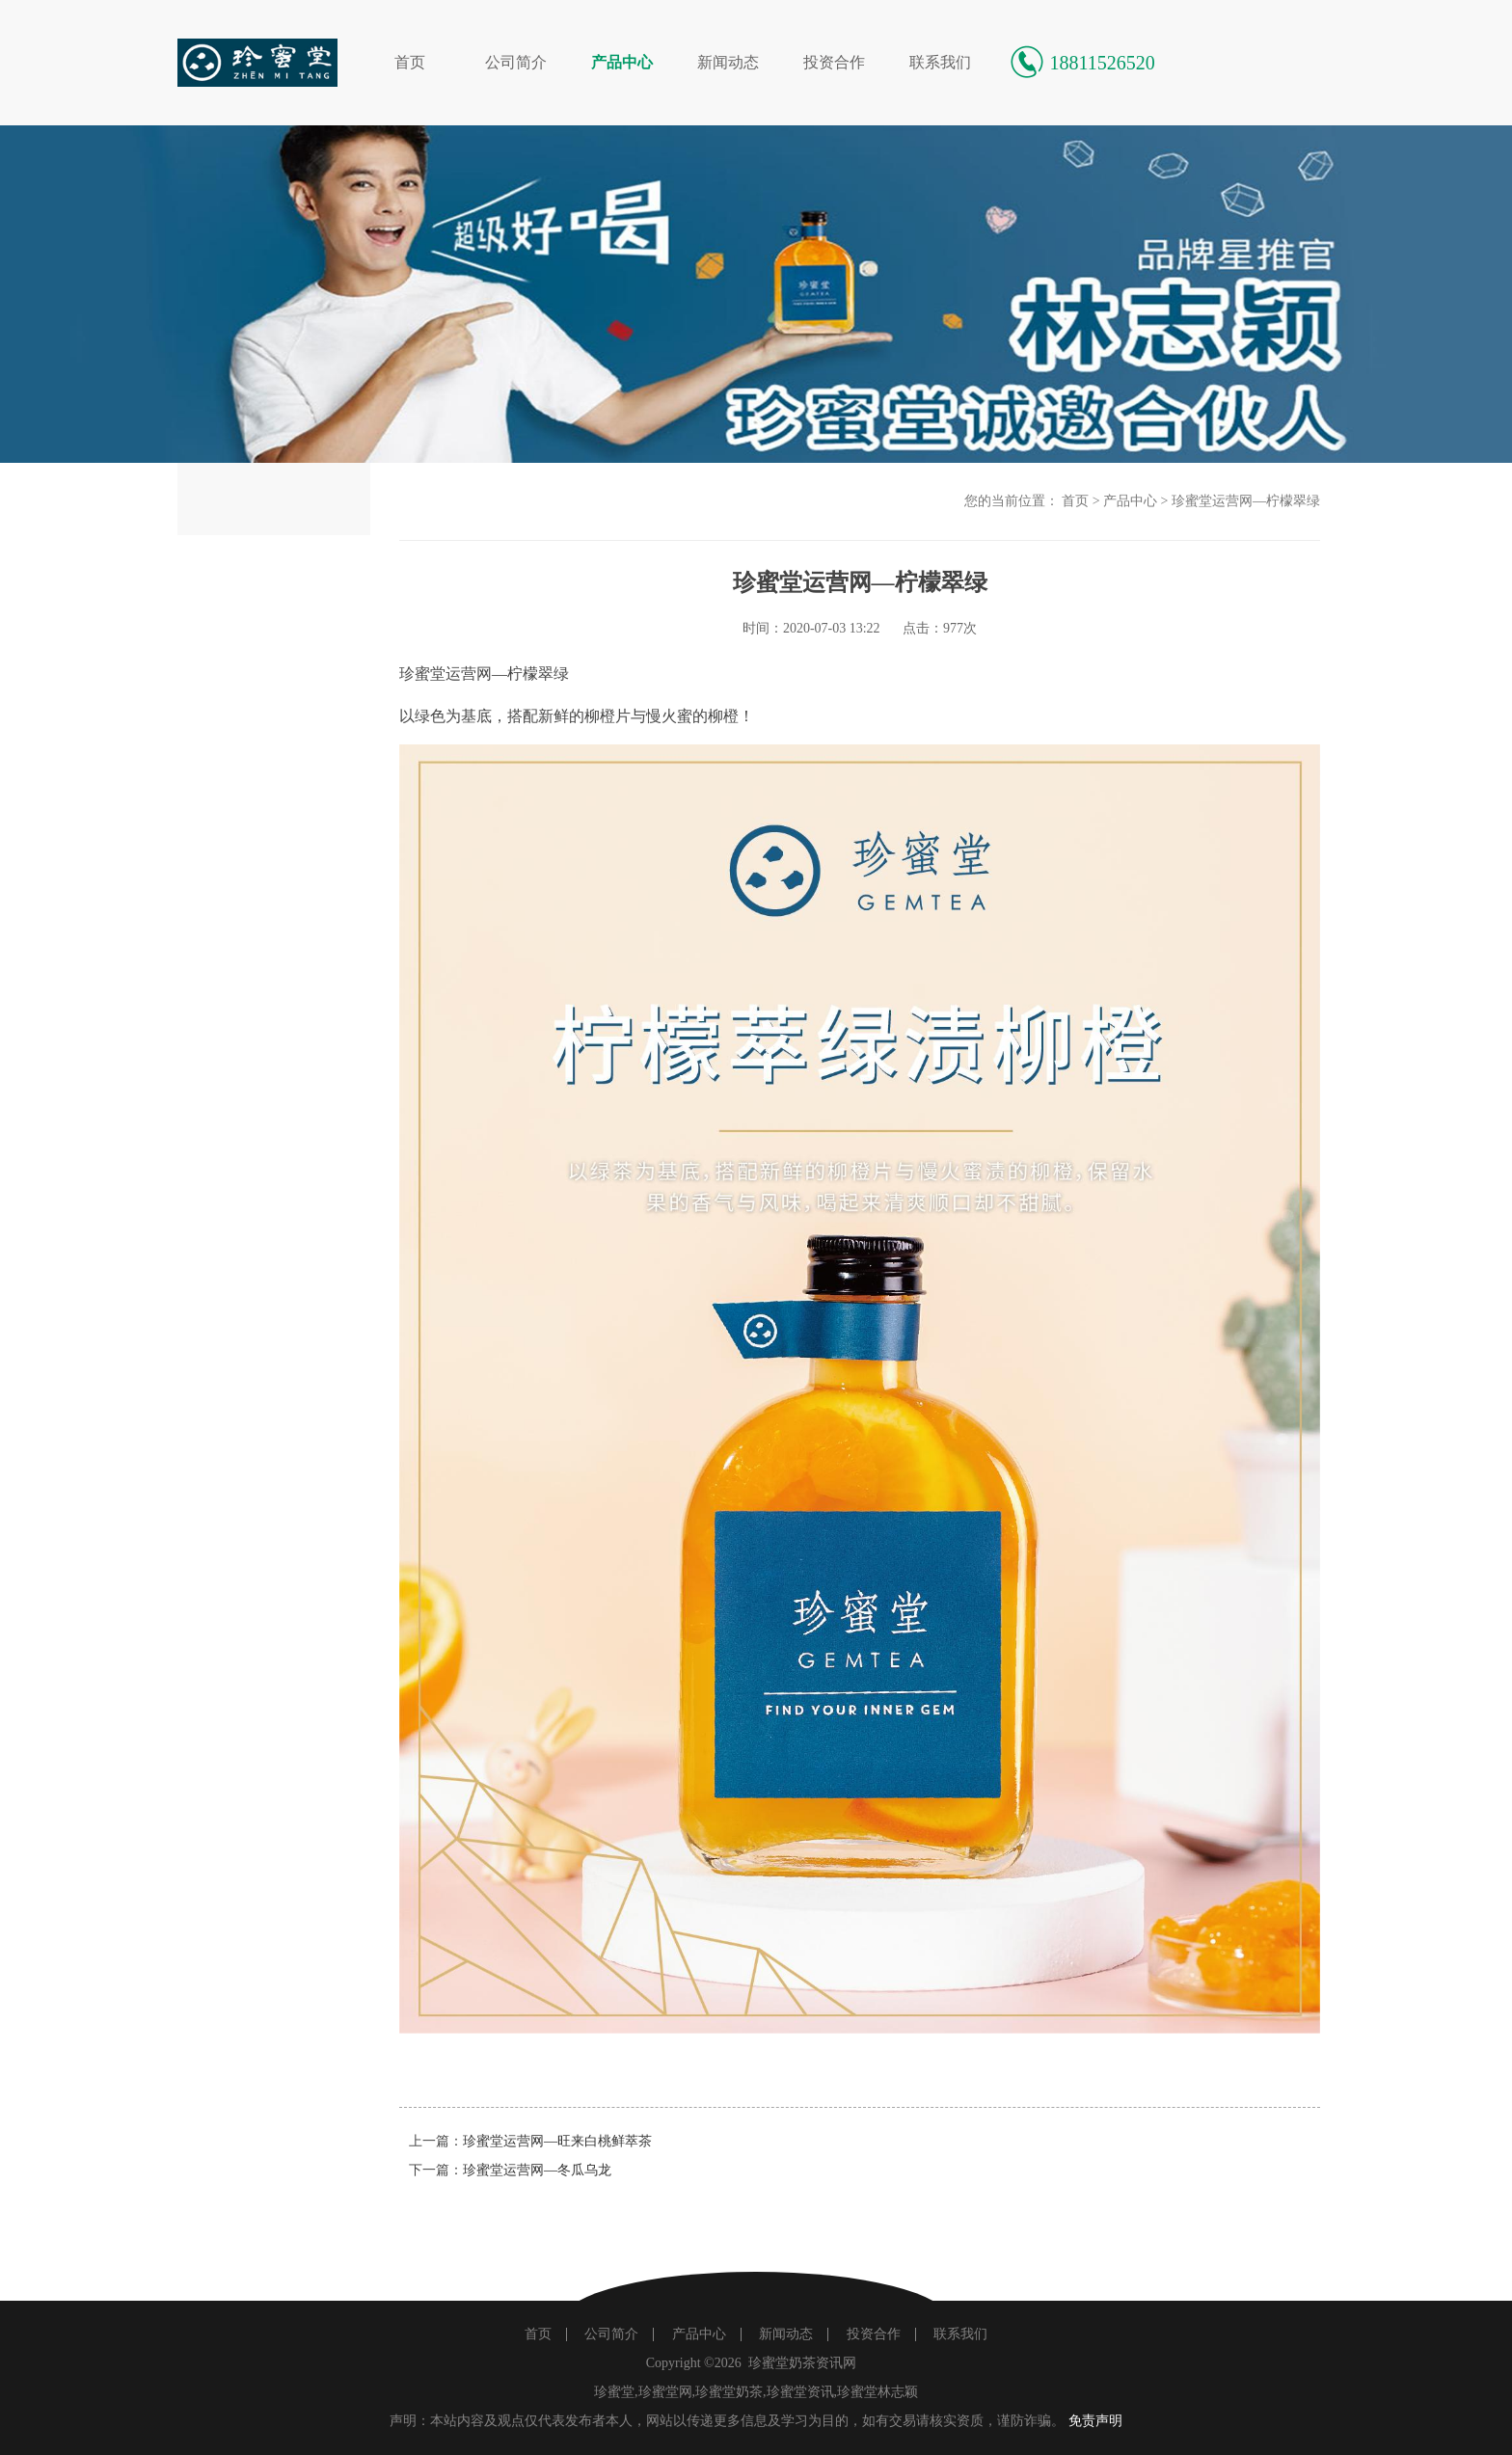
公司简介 (516, 62)
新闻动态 (728, 62)
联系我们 (940, 62)
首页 (409, 62)
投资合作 (834, 62)
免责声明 (1095, 2421)
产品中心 (622, 62)
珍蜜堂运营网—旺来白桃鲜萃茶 (557, 2141)
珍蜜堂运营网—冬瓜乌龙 (537, 2170)
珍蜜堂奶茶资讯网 (802, 2363)
